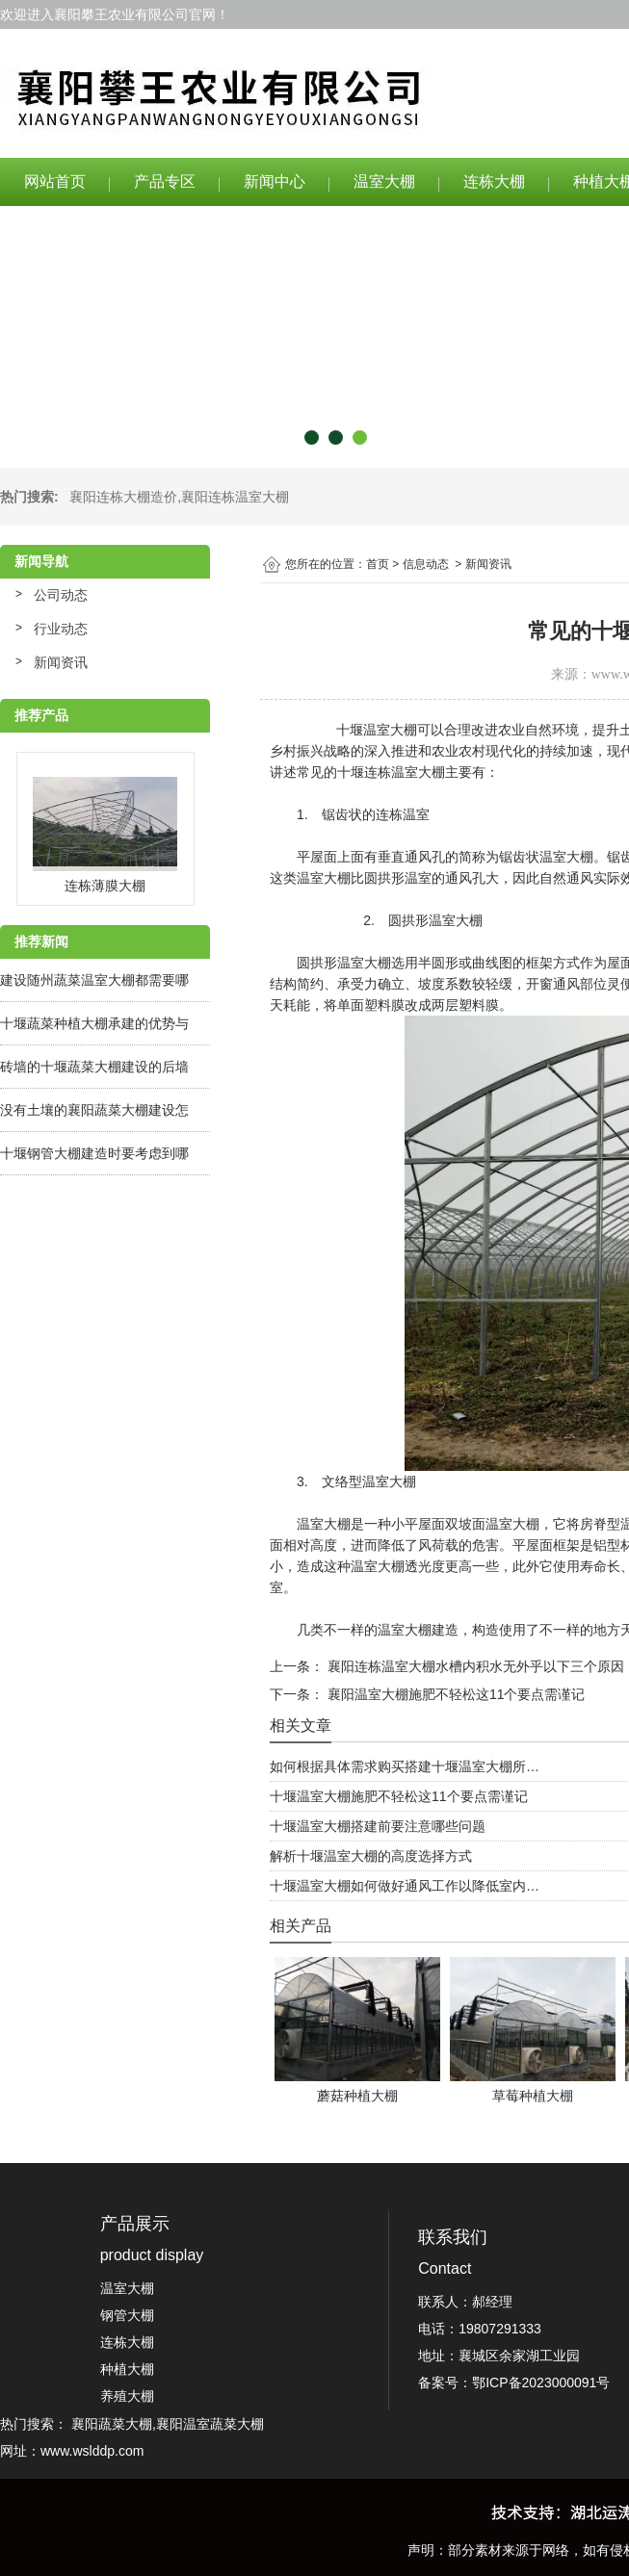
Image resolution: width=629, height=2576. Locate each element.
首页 (377, 564)
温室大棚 (384, 181)
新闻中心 (274, 181)
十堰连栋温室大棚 (391, 772)
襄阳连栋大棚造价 (123, 496)
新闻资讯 (61, 662)
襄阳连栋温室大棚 (235, 496)
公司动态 (61, 595)
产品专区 (165, 181)
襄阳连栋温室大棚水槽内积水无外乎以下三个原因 (474, 1666)
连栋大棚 (494, 181)
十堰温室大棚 (376, 729)
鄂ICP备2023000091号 (541, 2382)
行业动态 (61, 628)
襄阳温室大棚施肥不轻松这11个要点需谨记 (454, 1694)
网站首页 (55, 181)
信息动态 (426, 564)
